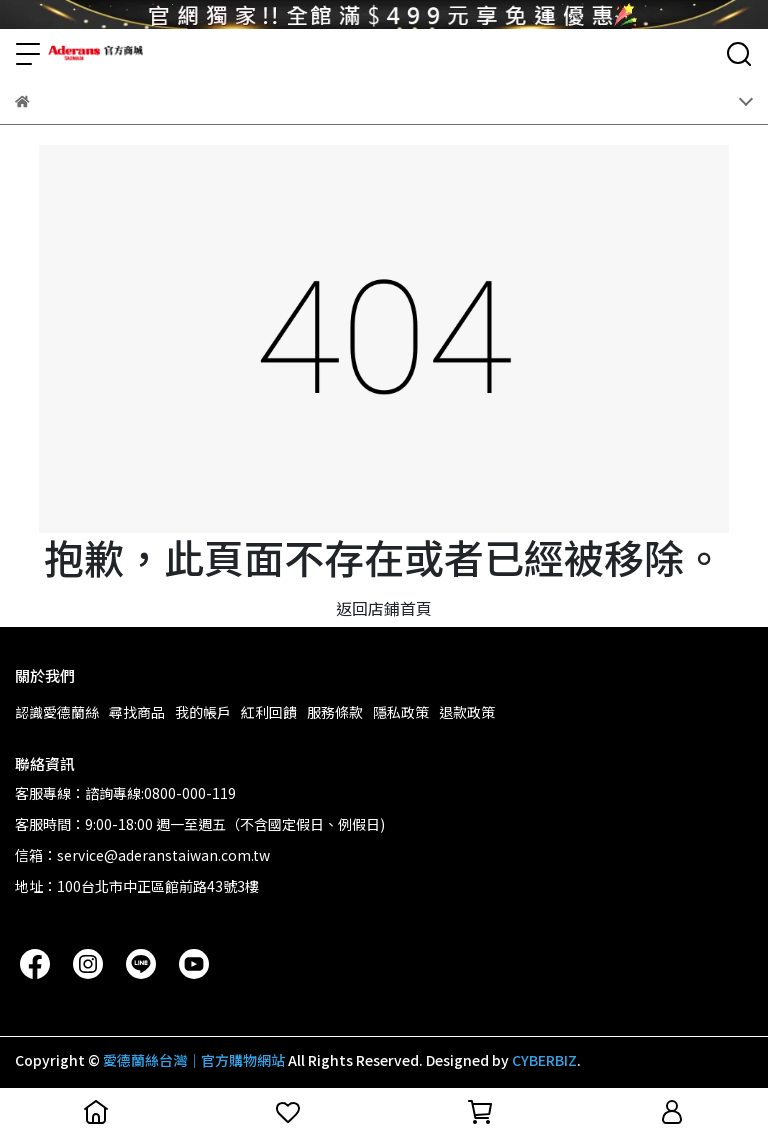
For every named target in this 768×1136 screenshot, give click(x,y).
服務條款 (335, 712)
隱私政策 (401, 712)
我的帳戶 (203, 712)
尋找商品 (137, 712)
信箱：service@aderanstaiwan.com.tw (142, 855)
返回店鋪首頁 (384, 608)
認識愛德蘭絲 (57, 712)
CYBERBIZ (544, 1060)
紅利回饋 (269, 712)
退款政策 (467, 712)
